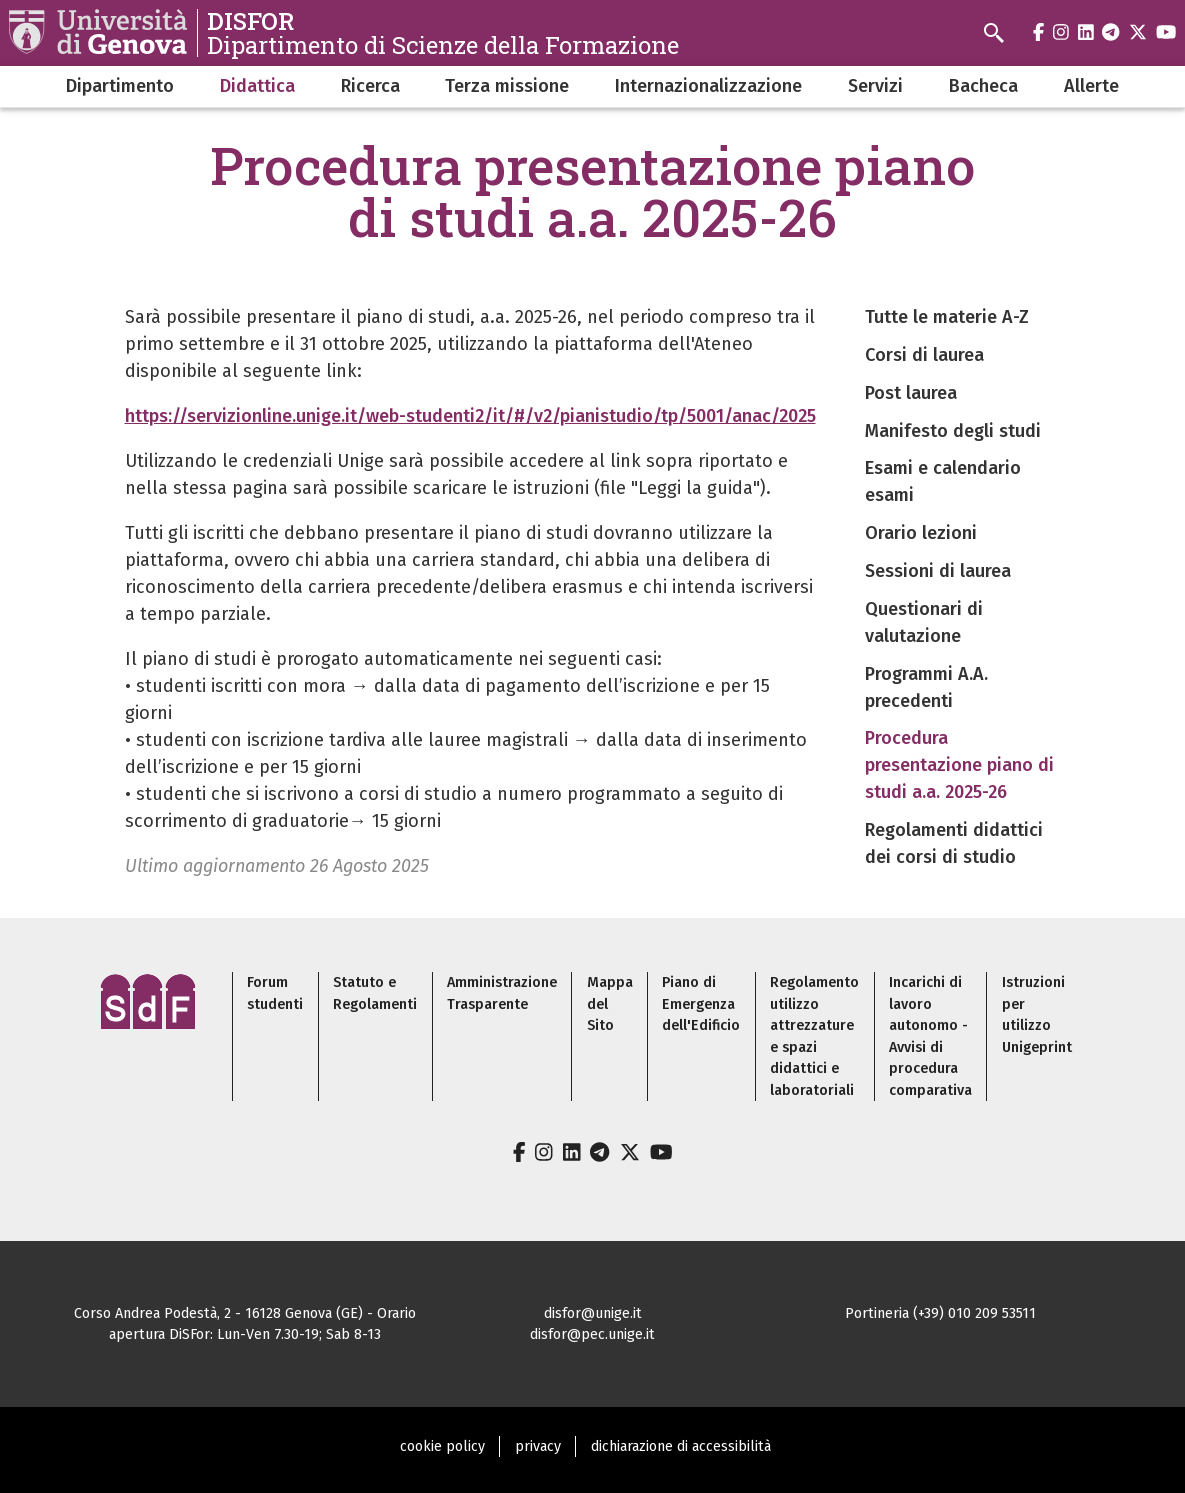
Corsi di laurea (924, 355)
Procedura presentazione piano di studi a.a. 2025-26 (959, 765)
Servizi (875, 86)
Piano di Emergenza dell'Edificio (701, 1004)
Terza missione (507, 86)
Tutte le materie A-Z (947, 317)
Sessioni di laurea (938, 571)
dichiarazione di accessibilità (681, 1446)
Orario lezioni (921, 533)
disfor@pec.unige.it (592, 1334)
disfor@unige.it (593, 1313)
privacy (538, 1446)
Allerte (1091, 86)
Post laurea (911, 393)
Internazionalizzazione (708, 86)
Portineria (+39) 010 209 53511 (940, 1313)
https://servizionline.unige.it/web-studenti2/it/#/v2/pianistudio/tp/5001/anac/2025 (470, 416)
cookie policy (442, 1446)
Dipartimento (120, 86)
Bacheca (983, 86)
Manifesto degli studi (953, 431)
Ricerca (370, 86)
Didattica (257, 86)
